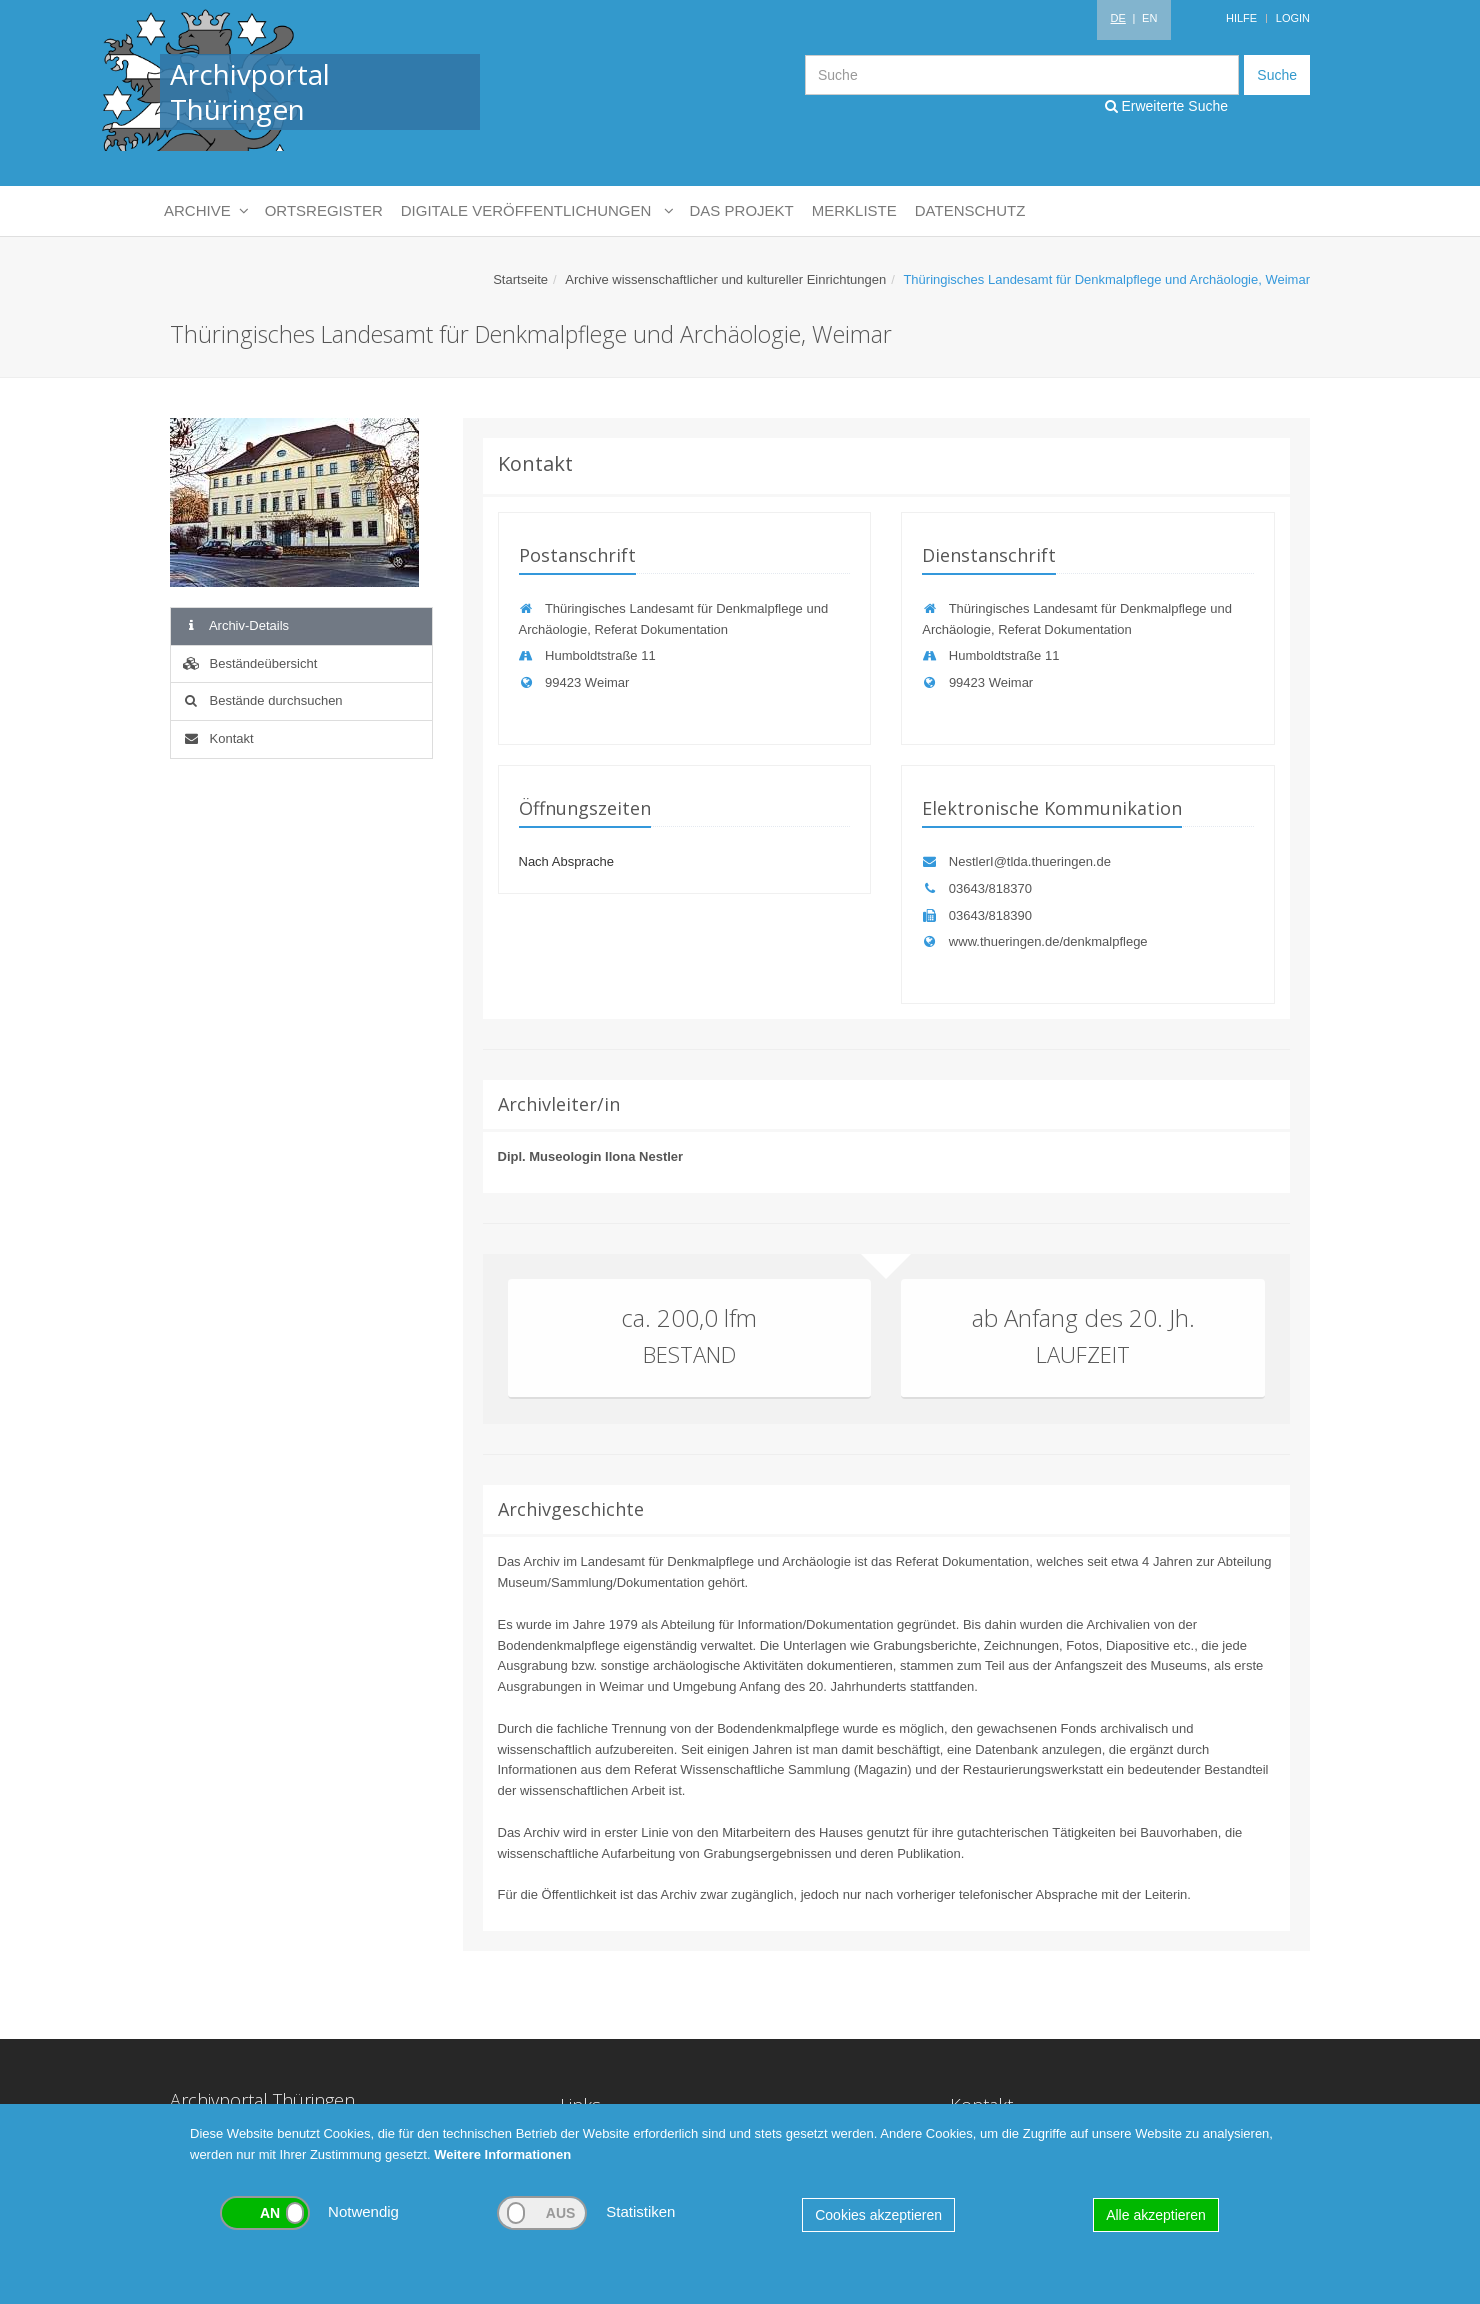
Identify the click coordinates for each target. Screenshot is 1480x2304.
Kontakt (217, 738)
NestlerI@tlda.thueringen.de (1016, 861)
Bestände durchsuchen (262, 700)
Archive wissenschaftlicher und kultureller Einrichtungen (725, 279)
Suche (1277, 75)
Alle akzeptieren (1156, 2215)
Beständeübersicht (249, 663)
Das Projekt (742, 210)
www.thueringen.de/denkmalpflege (1034, 941)
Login (1293, 18)
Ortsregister (324, 210)
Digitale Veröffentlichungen (536, 211)
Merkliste (854, 210)
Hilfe (1241, 18)
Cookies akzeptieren (878, 2215)
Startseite (520, 279)
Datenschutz (970, 210)
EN (1149, 18)
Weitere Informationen (502, 2154)
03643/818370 (977, 888)
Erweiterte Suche (1167, 106)
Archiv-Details (235, 625)
